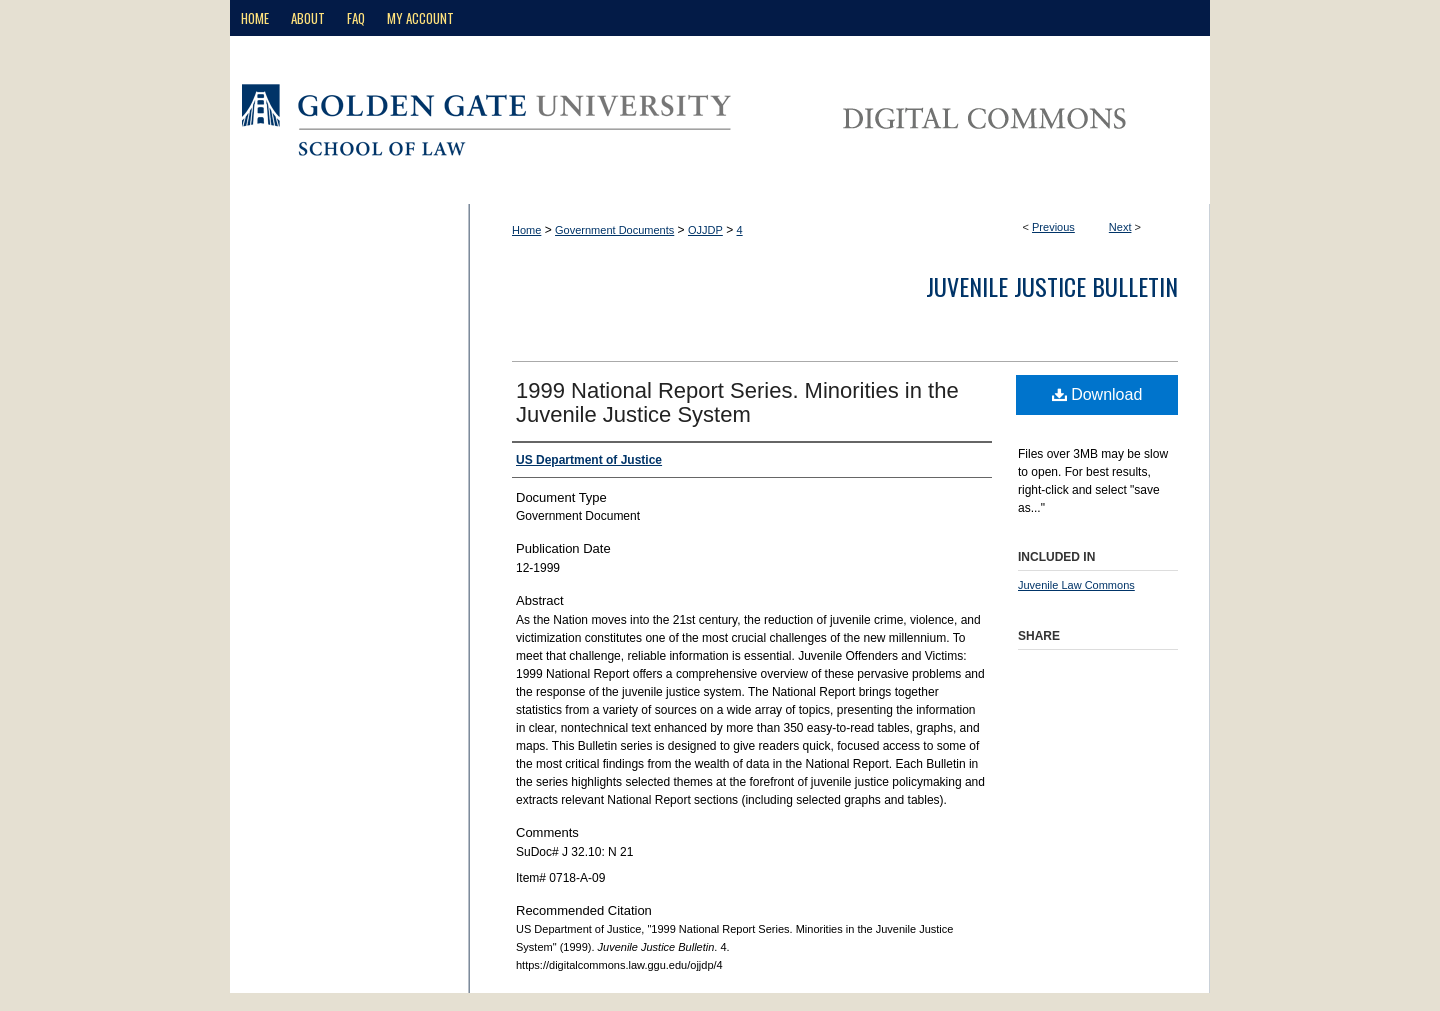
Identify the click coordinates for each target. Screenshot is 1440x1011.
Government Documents (614, 230)
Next (1120, 227)
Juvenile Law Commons (1076, 585)
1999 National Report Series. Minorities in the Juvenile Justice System (737, 402)
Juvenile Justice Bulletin (1052, 286)
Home (526, 230)
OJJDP (705, 230)
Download (1097, 394)
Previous (1053, 227)
